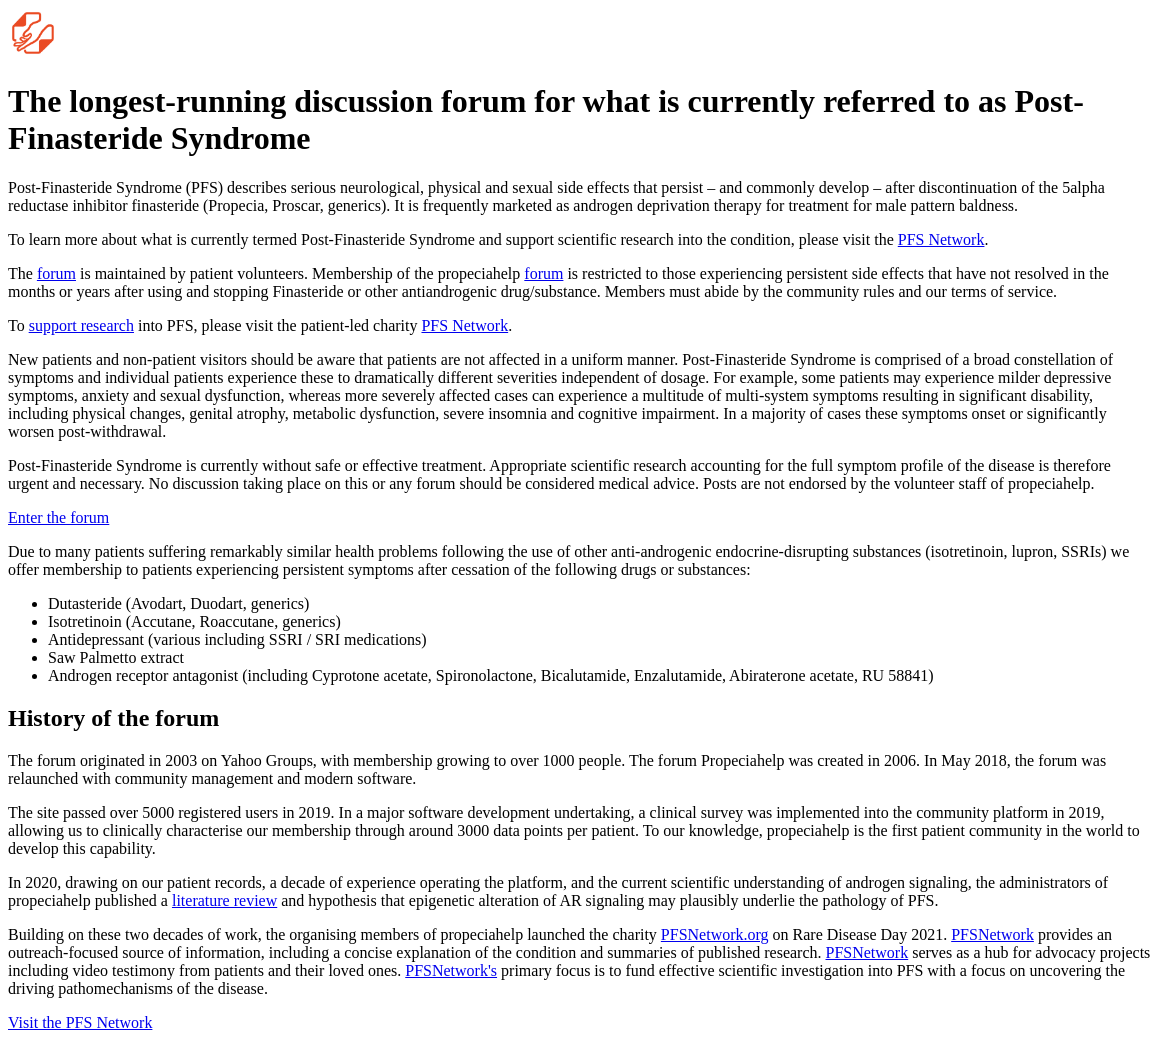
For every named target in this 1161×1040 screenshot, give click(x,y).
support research (81, 325)
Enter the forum (58, 517)
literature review (224, 900)
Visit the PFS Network (80, 1022)
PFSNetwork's (451, 970)
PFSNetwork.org (715, 934)
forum (56, 273)
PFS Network (941, 239)
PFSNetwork (992, 934)
